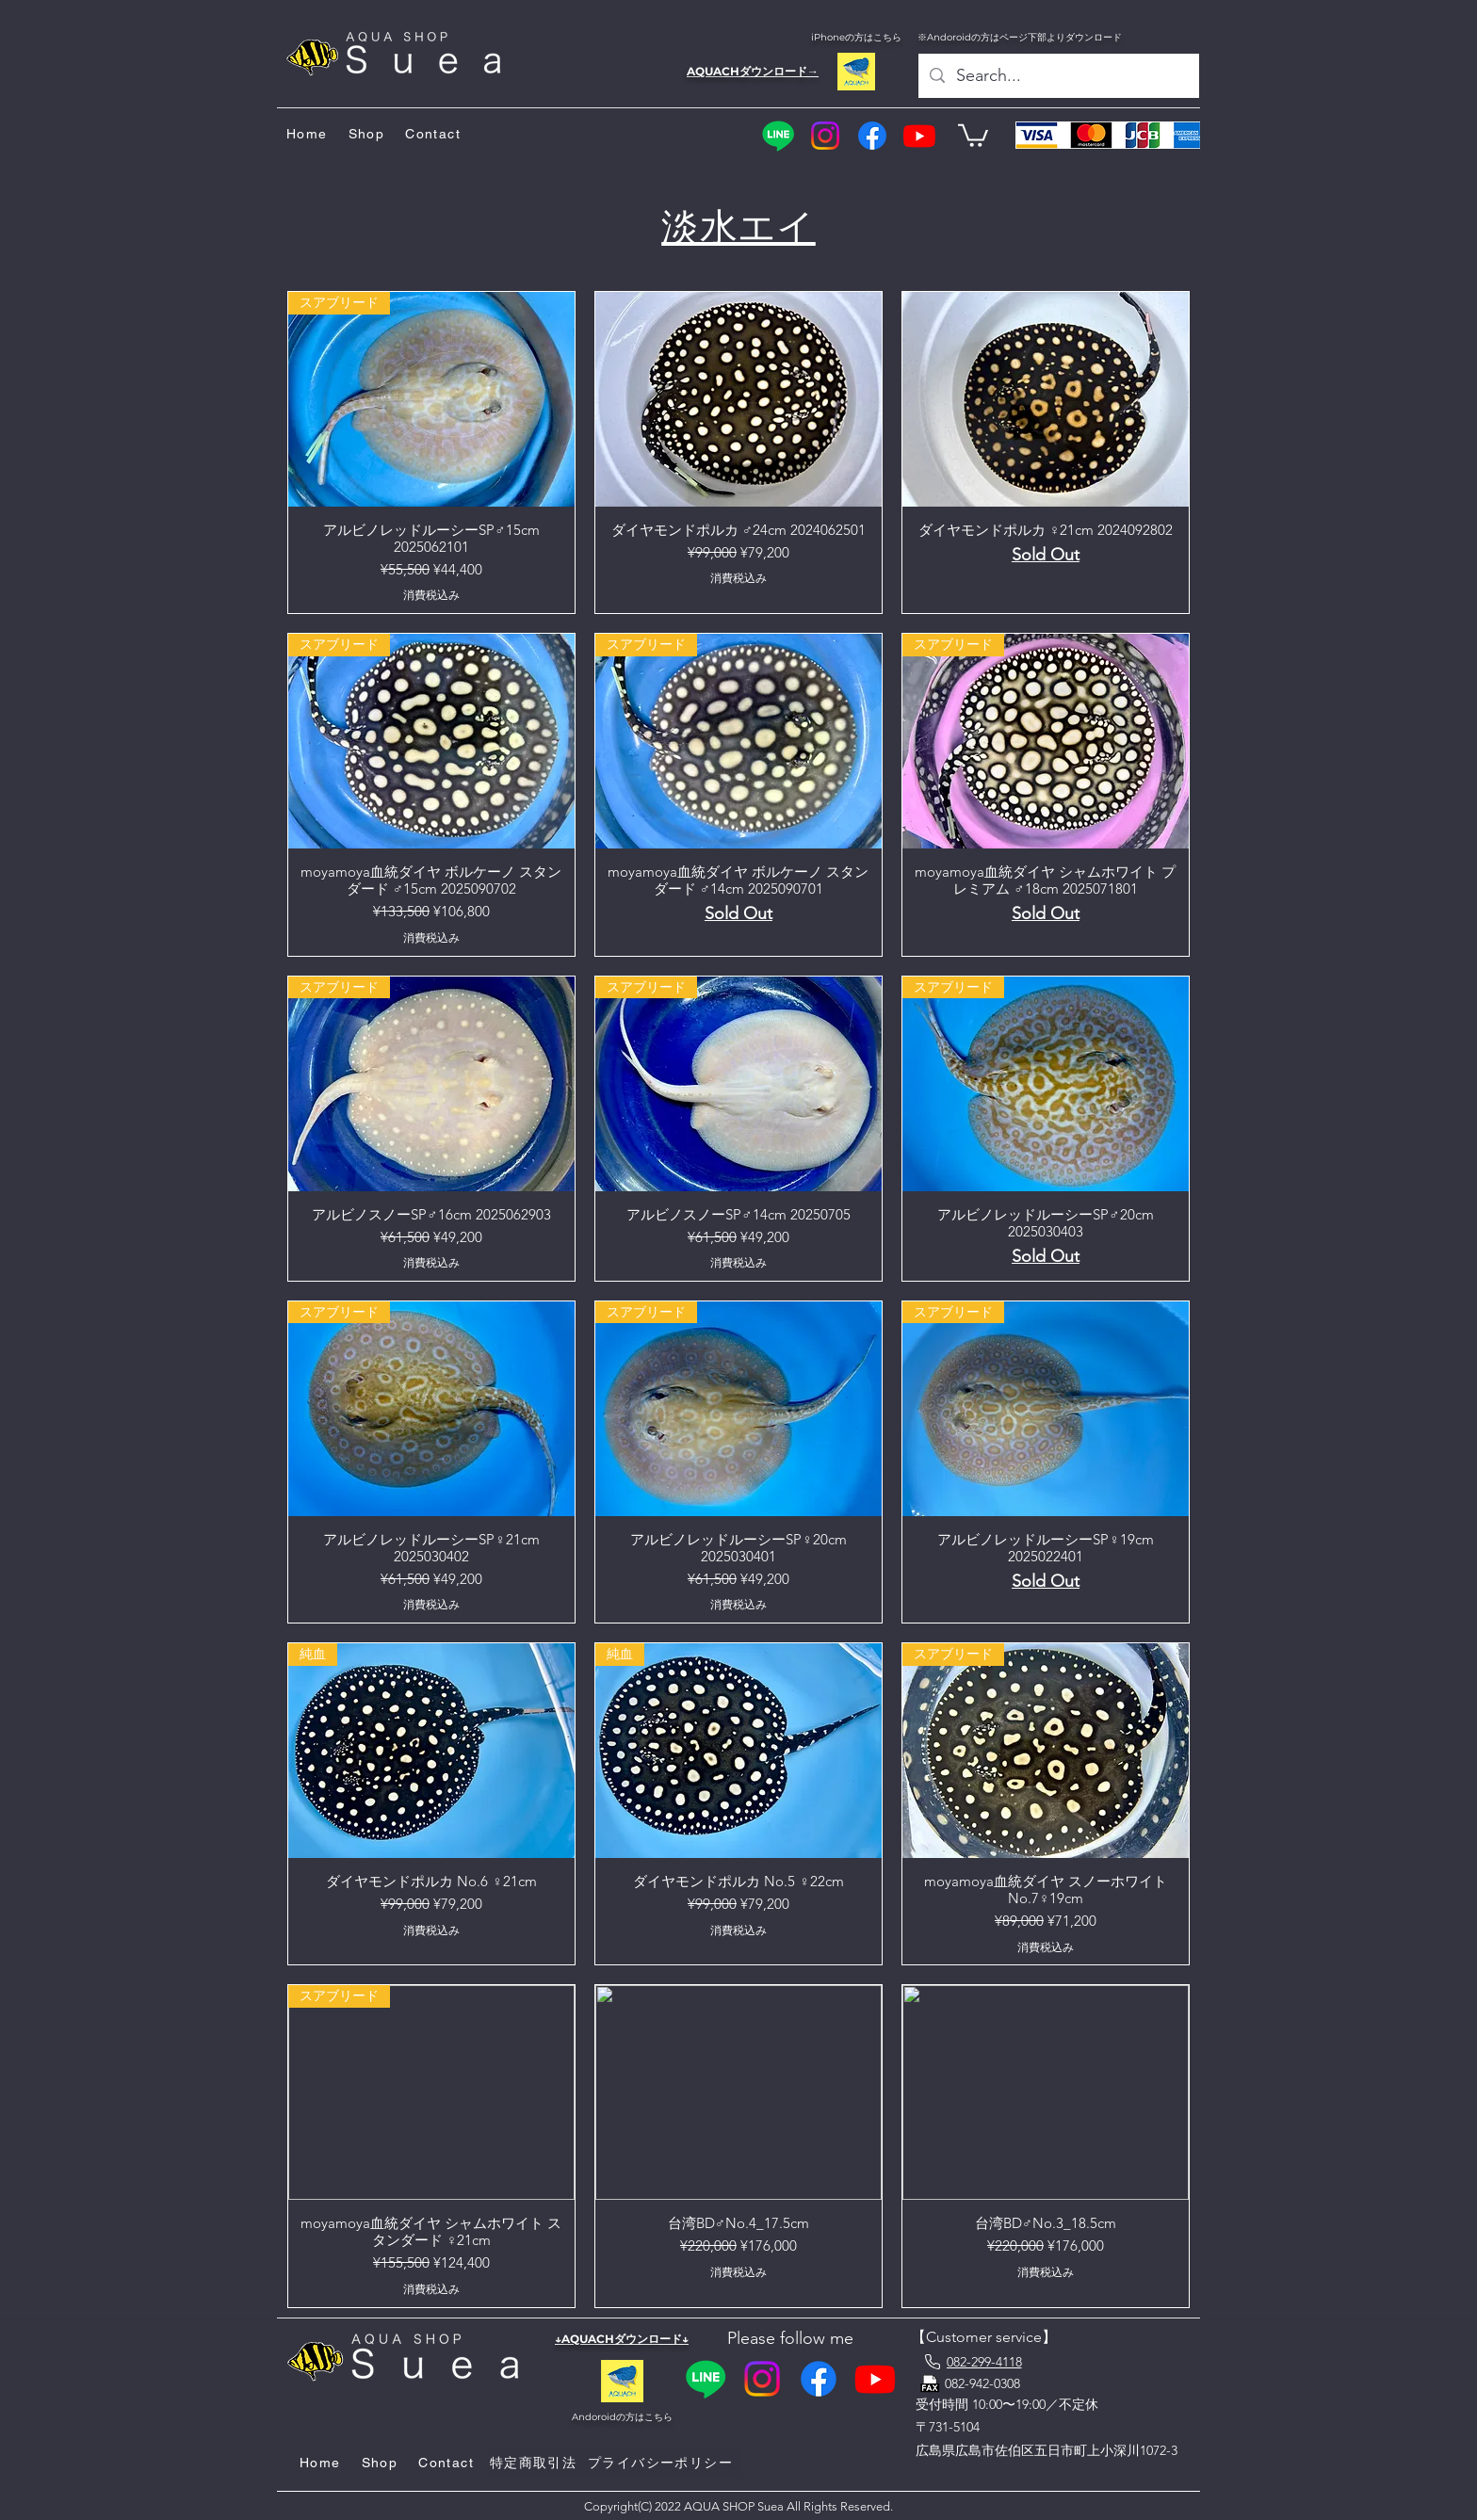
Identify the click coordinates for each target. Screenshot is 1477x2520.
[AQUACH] (855, 71)
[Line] (778, 135)
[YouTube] (919, 135)
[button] (973, 134)
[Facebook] (872, 135)
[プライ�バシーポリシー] (662, 2463)
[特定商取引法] (535, 2463)
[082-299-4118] (972, 2361)
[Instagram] (825, 135)
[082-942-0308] (991, 2383)
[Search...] (1058, 76)
